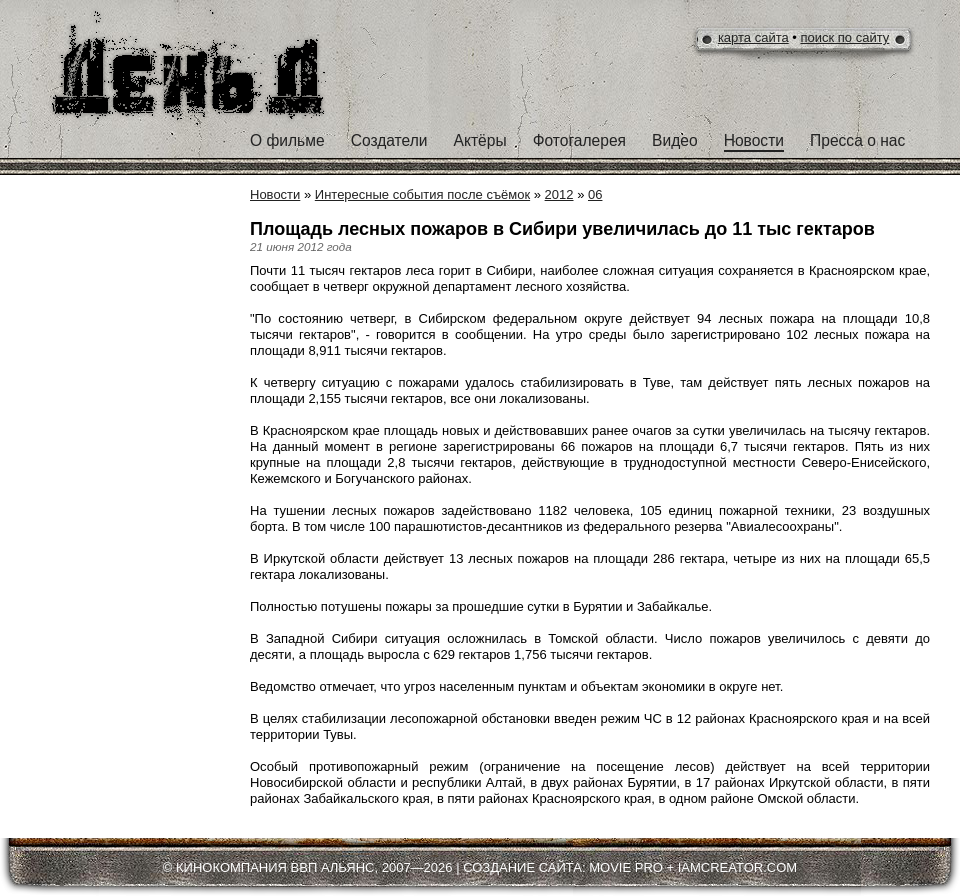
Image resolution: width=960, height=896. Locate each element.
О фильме (287, 140)
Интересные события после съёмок (422, 194)
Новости (754, 140)
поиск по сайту (845, 37)
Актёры (480, 140)
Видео (675, 140)
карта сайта (753, 37)
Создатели (389, 140)
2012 (559, 194)
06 (595, 194)
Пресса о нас (857, 140)
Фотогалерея (579, 140)
